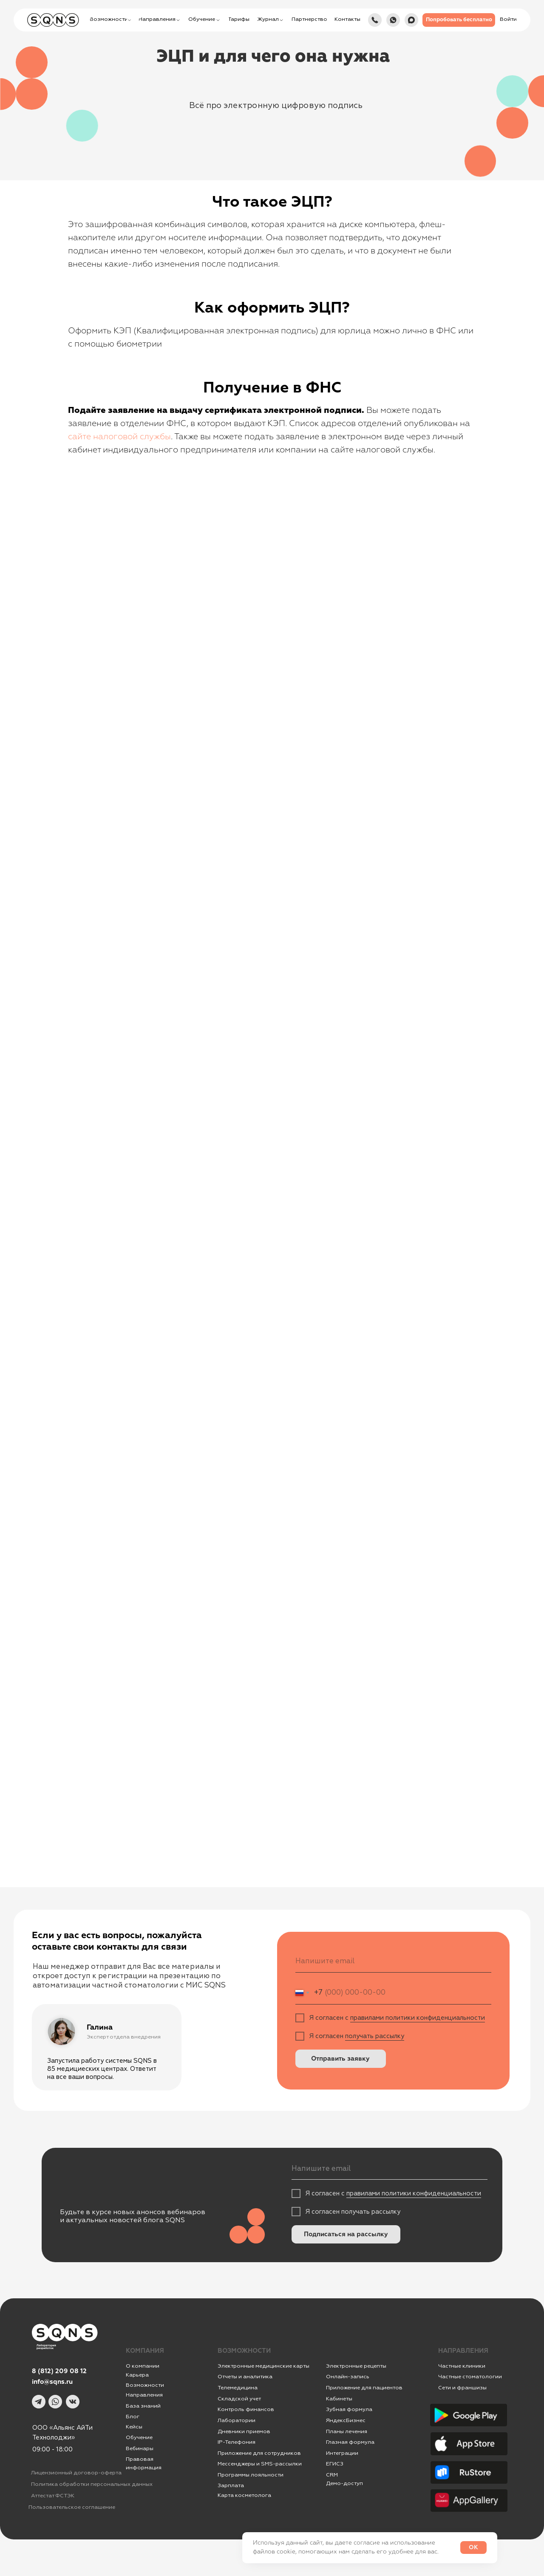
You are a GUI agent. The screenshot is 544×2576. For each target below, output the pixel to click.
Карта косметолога (244, 2495)
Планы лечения (346, 2431)
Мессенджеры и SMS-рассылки (260, 2463)
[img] (411, 20)
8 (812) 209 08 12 (59, 2371)
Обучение (139, 2437)
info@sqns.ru (52, 2382)
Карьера (137, 2374)
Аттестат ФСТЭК (52, 2495)
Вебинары (139, 2448)
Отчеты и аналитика (245, 2376)
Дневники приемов (244, 2431)
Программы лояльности (250, 2474)
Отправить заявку (340, 2059)
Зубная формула (349, 2409)
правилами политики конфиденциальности (417, 2018)
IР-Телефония (236, 2442)
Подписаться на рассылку (346, 2234)
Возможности (145, 2385)
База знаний (143, 2406)
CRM (332, 2474)
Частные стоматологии (470, 2376)
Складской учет (239, 2398)
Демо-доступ (344, 2483)
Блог (132, 2416)
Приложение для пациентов (364, 2387)
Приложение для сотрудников (259, 2453)
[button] (458, 20)
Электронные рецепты (356, 2366)
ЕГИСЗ (334, 2463)
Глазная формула (350, 2442)
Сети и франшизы (462, 2387)
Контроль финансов (246, 2409)
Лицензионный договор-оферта (76, 2472)
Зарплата (231, 2485)
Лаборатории (236, 2420)
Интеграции (342, 2453)
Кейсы (134, 2426)
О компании (142, 2366)
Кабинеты (339, 2398)
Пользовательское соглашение (71, 2507)
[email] (393, 1961)
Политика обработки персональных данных (92, 2484)
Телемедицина (238, 2387)
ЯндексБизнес (346, 2420)
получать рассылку (374, 2036)
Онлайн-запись (347, 2376)
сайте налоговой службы (119, 436)
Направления (144, 2394)
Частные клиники (461, 2366)
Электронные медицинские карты (263, 2366)
